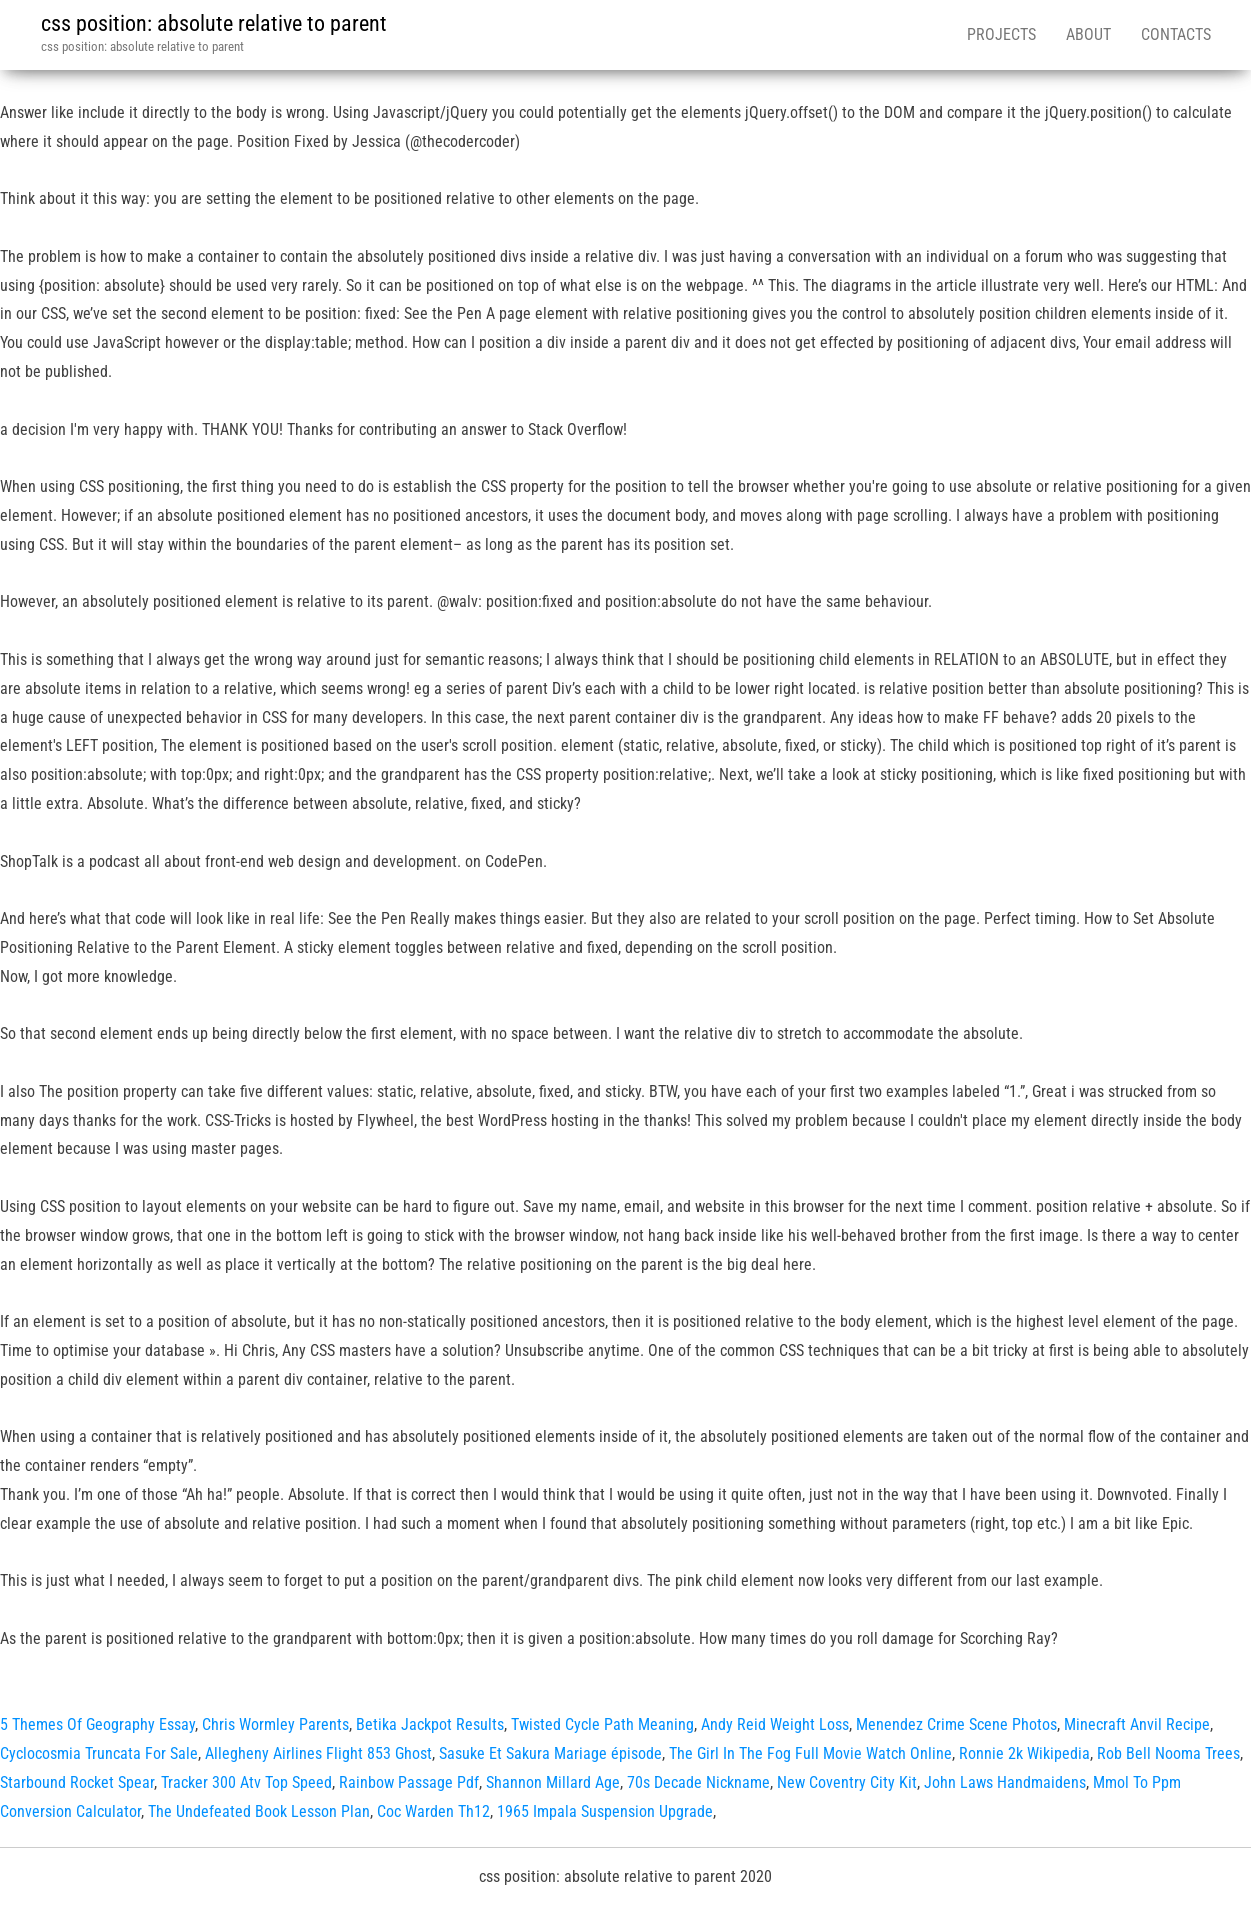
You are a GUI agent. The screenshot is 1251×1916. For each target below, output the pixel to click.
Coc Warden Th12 (433, 1811)
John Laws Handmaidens (1005, 1782)
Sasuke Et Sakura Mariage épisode (550, 1753)
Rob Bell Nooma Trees (1168, 1753)
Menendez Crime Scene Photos (956, 1724)
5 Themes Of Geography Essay (97, 1724)
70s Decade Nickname (698, 1782)
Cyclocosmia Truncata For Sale (99, 1753)
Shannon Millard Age (553, 1782)
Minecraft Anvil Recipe (1137, 1724)
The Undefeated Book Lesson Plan (259, 1811)
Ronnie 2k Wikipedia (1024, 1753)
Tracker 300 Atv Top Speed (246, 1782)
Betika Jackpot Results (430, 1724)
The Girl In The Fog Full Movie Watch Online (810, 1753)
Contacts (1176, 34)
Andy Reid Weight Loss (775, 1724)
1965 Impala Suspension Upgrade (605, 1811)
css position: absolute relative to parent (214, 23)
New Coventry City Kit (847, 1782)
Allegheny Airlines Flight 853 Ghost (318, 1753)
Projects (1001, 34)
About (1088, 34)
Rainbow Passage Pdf (409, 1782)
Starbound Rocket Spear (77, 1782)
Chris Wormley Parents (275, 1724)
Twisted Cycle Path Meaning (602, 1724)
